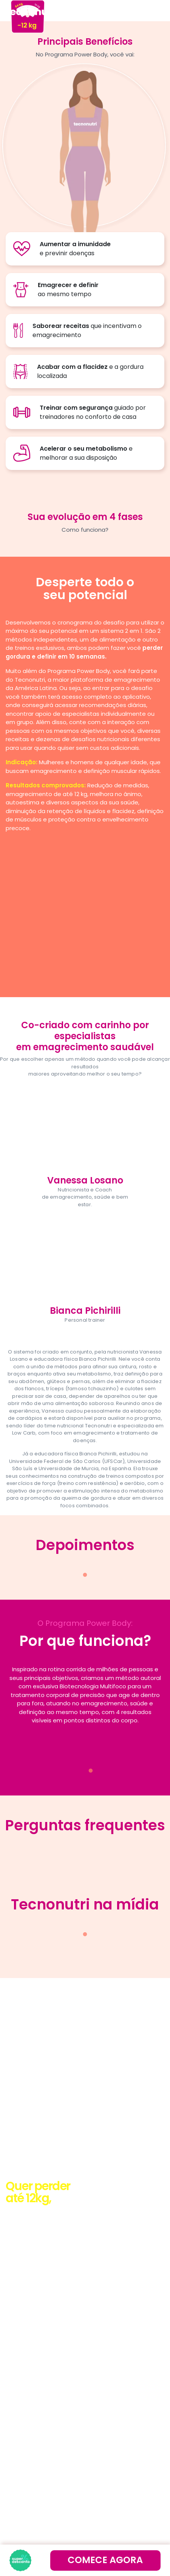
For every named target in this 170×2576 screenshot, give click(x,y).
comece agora (105, 2560)
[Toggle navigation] (154, 10)
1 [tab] (85, 1575)
